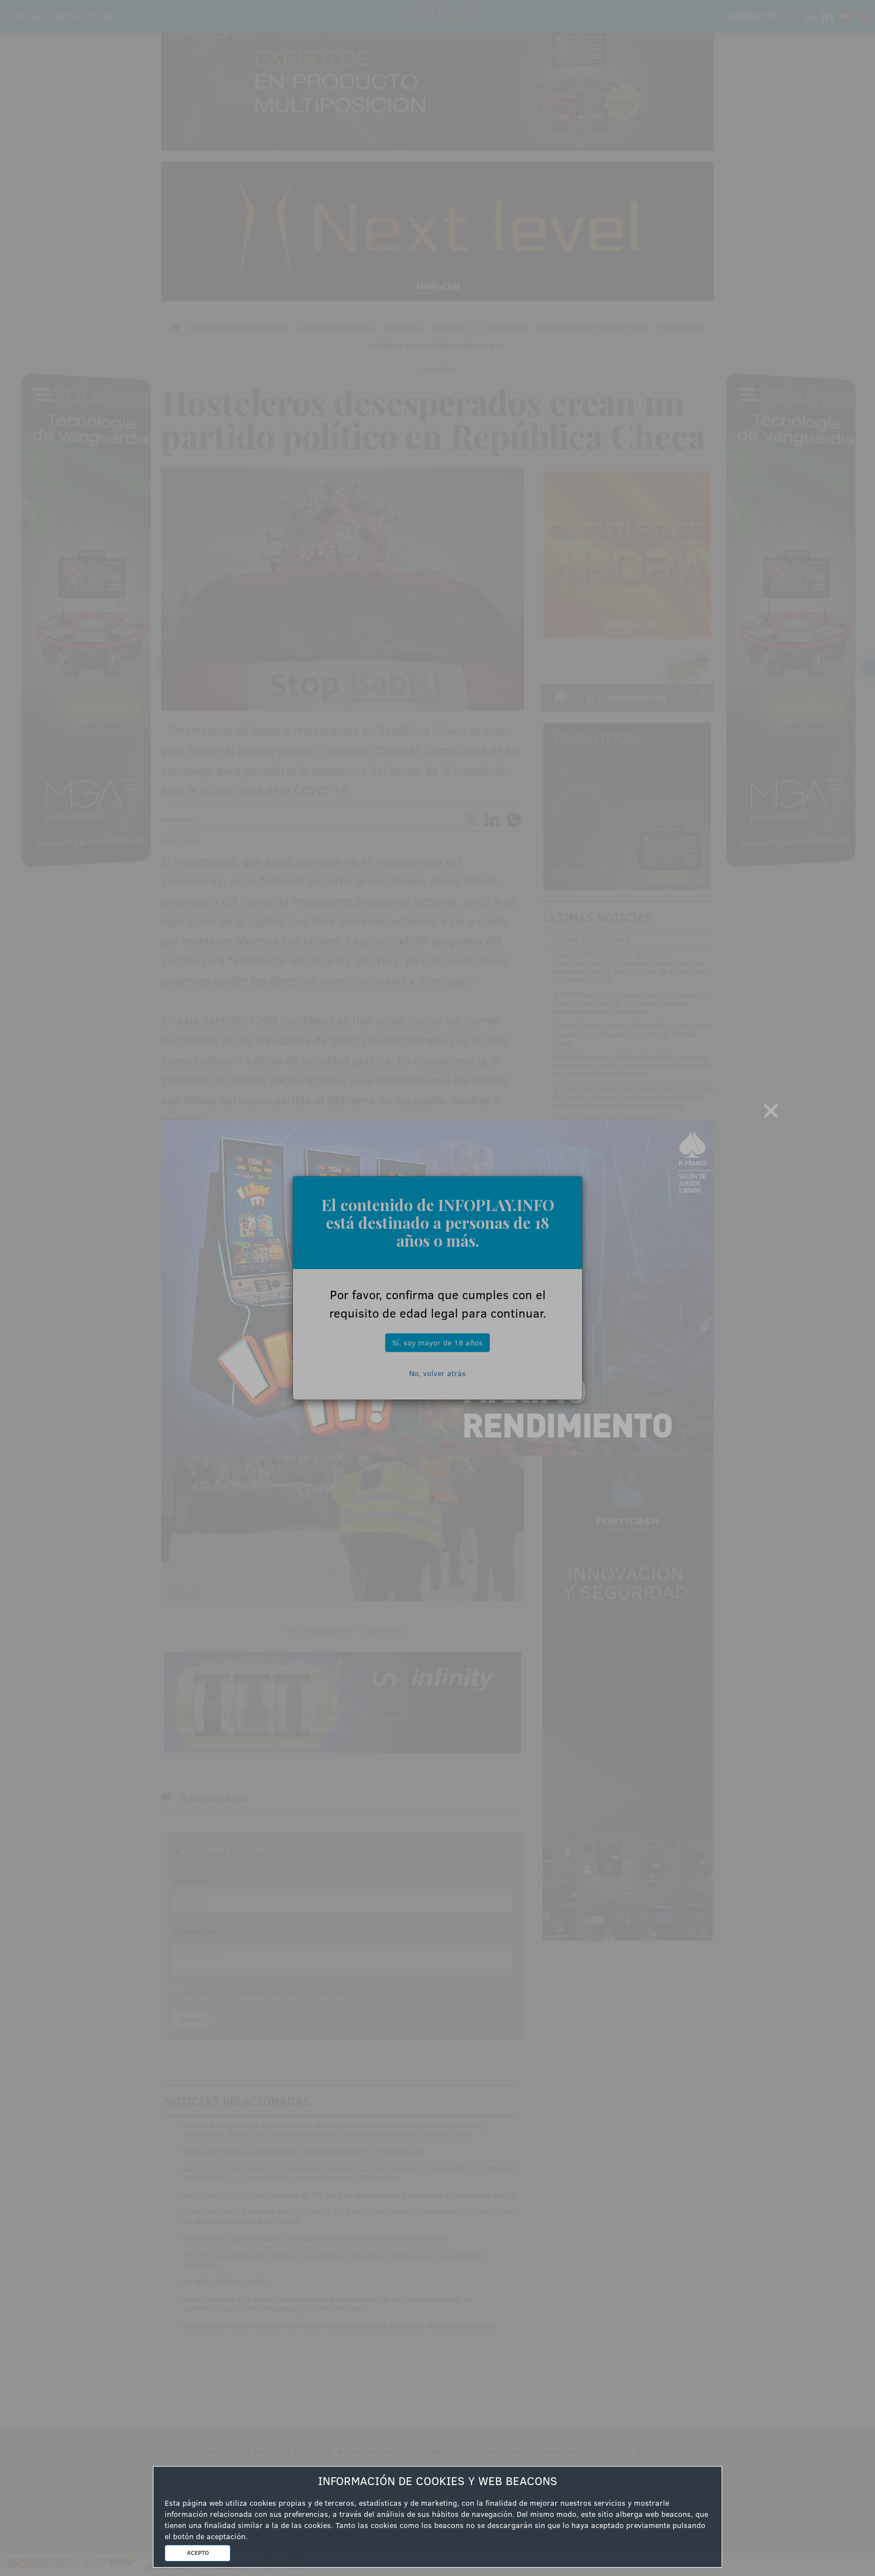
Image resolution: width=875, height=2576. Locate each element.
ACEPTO (198, 2552)
